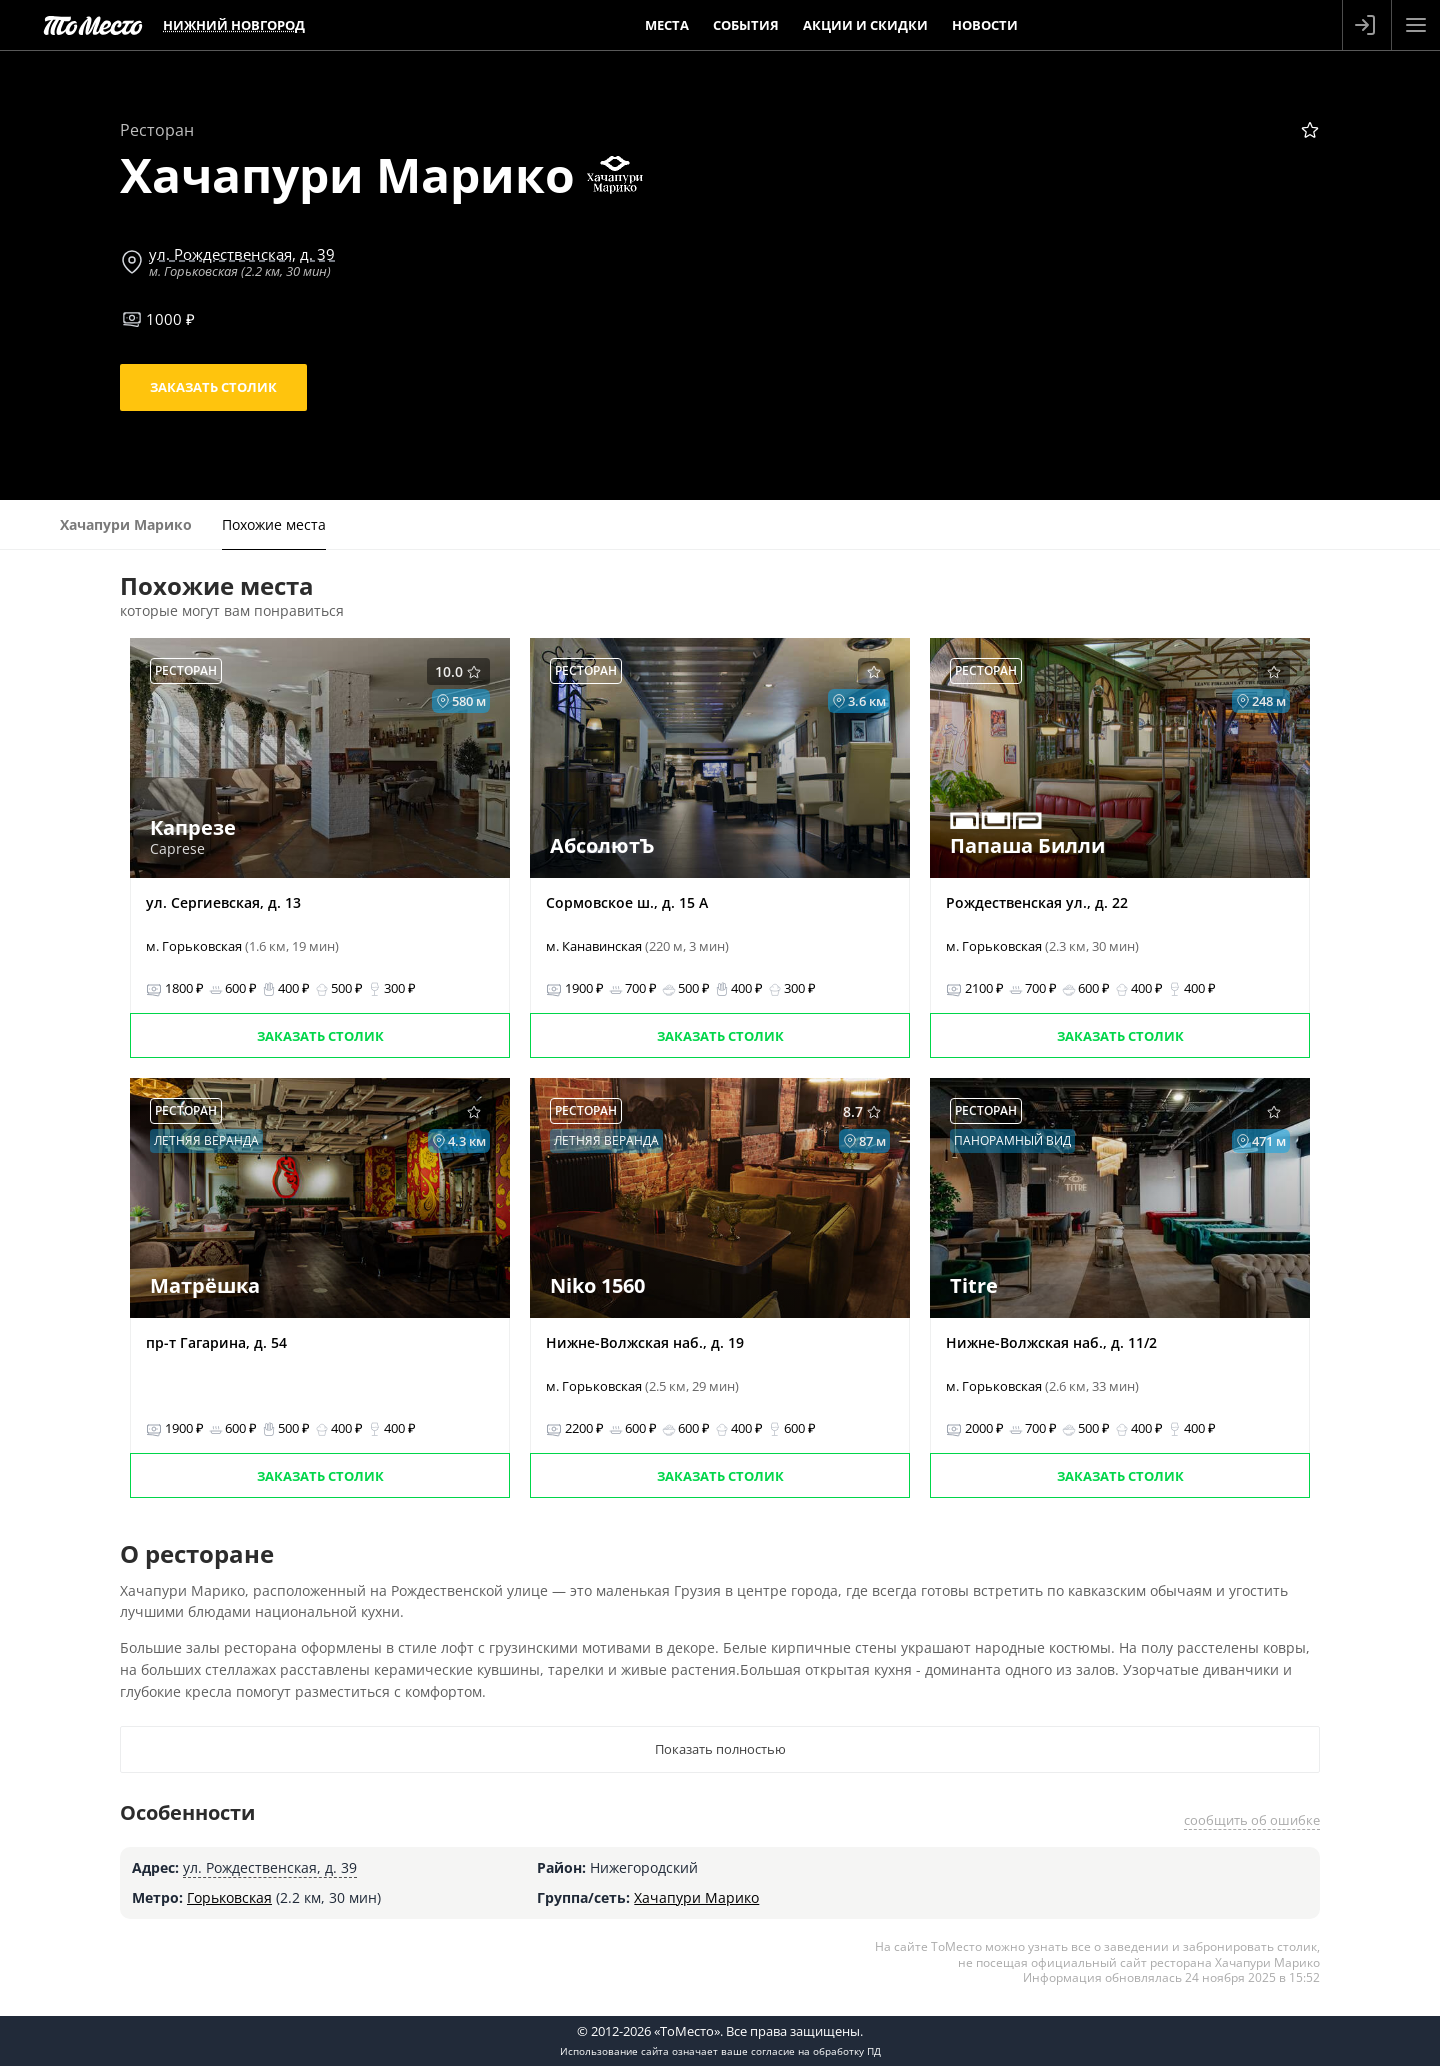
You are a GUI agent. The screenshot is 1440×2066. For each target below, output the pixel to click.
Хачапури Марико (696, 1897)
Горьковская (229, 1897)
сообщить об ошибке (1252, 1820)
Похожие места (274, 524)
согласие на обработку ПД (816, 2051)
